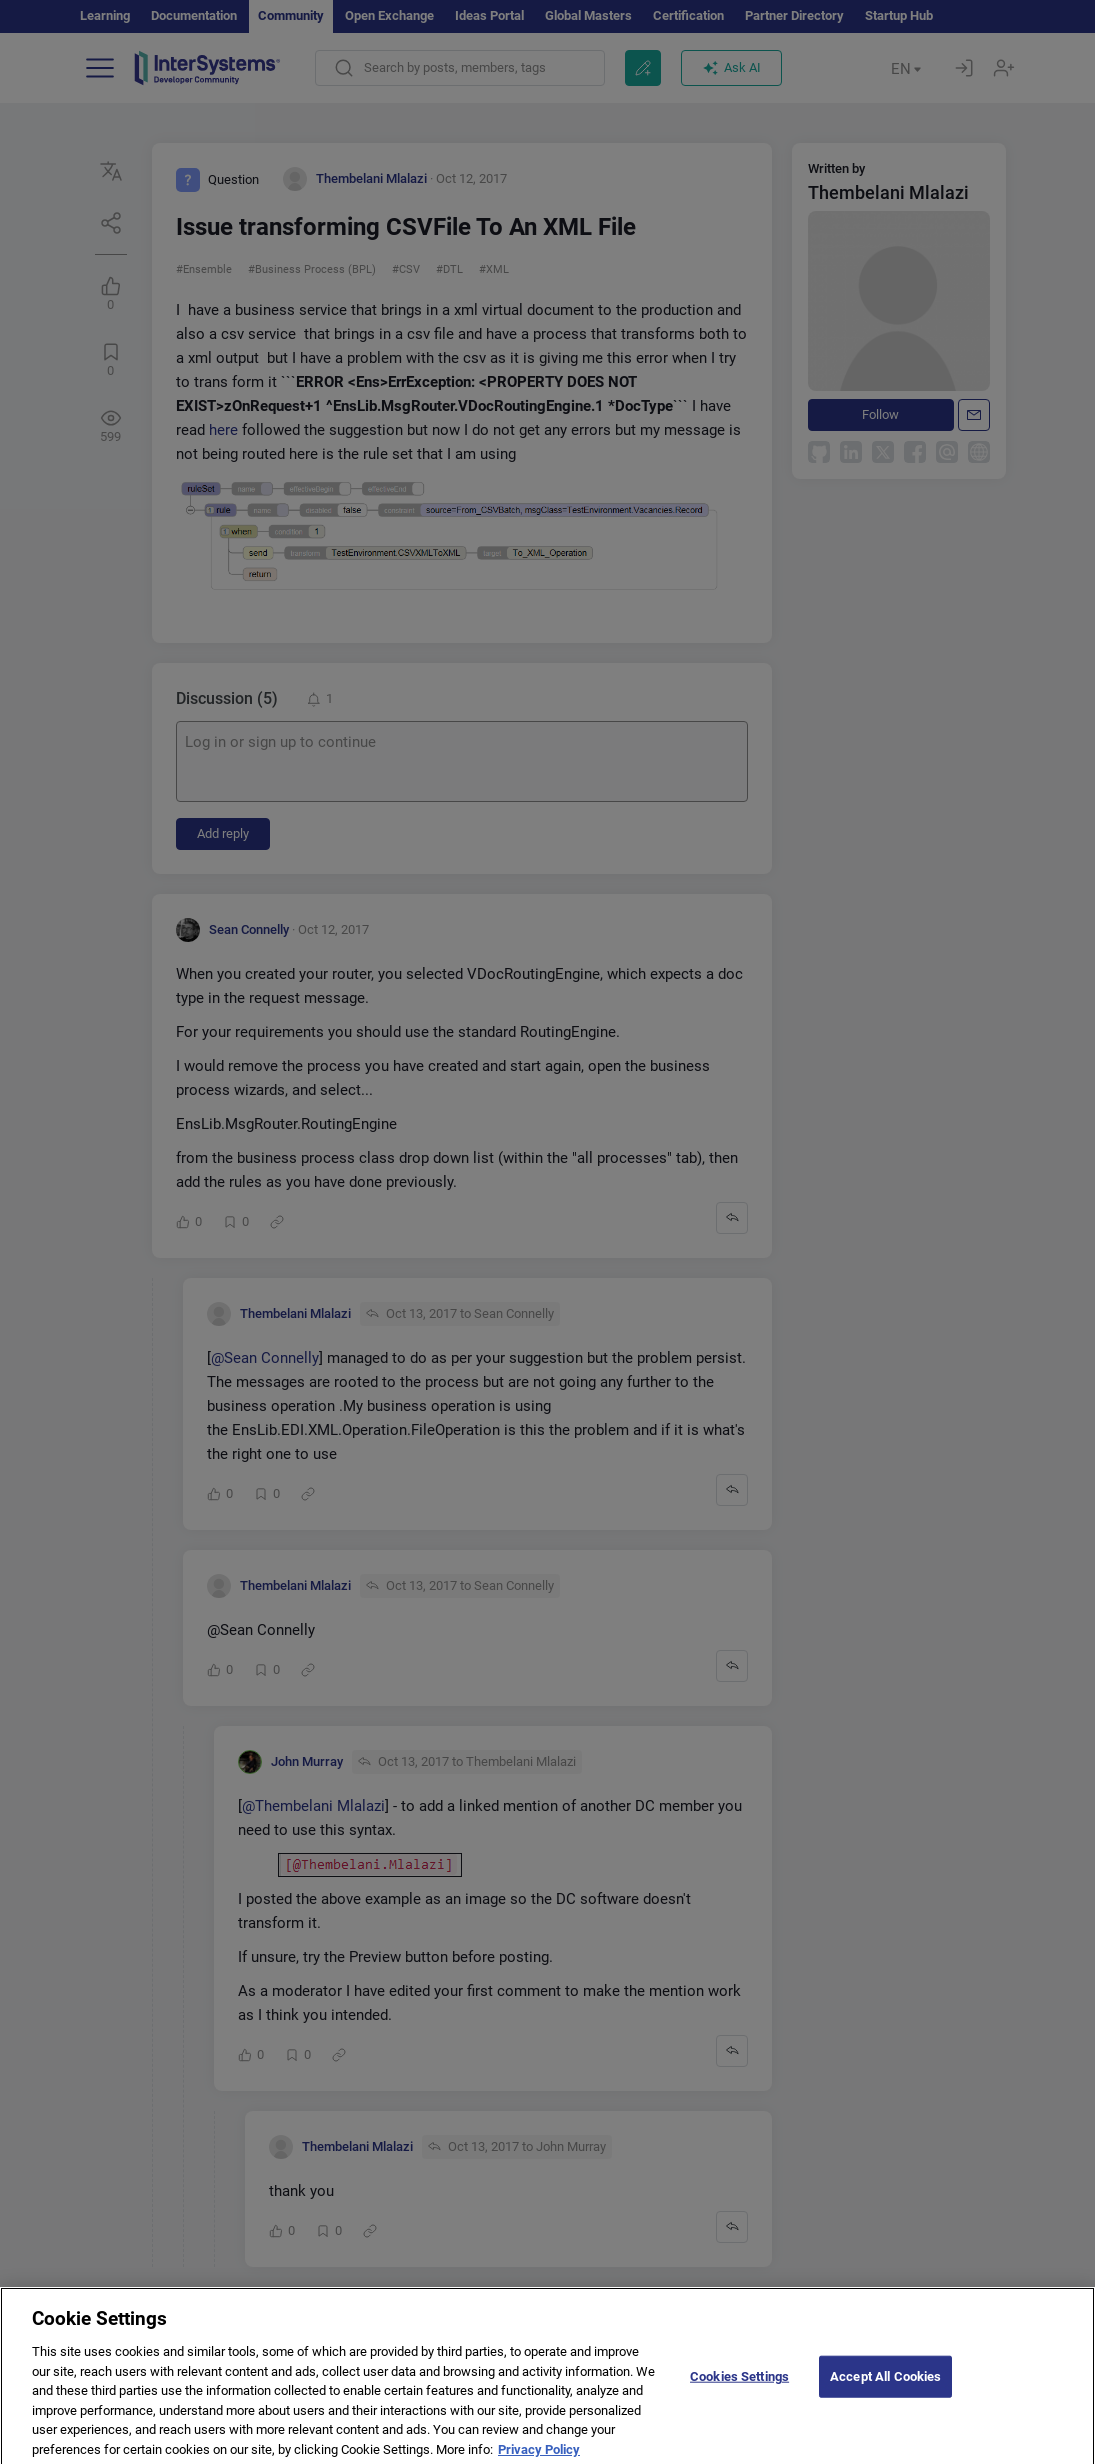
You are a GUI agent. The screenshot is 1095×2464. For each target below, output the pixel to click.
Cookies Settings (739, 2386)
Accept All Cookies (885, 2386)
